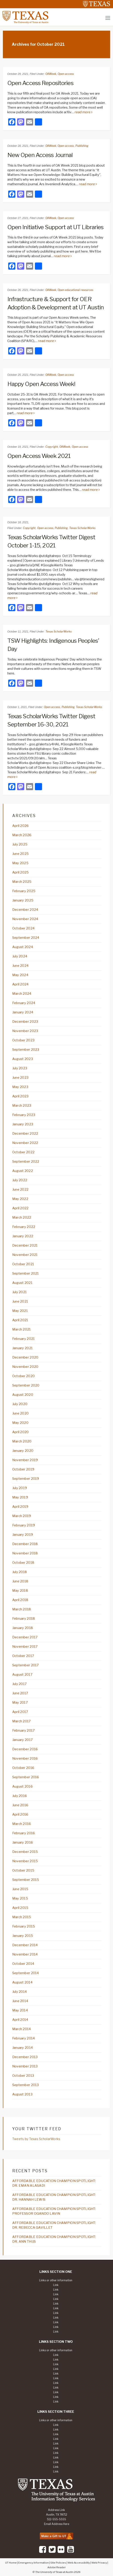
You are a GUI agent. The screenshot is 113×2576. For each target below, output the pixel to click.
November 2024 (25, 919)
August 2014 (22, 1982)
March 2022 (21, 1217)
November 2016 (25, 1758)
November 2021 (25, 1255)
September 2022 (25, 1162)
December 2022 (25, 1134)
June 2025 (20, 854)
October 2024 (23, 928)
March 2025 (22, 882)
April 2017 (20, 1712)
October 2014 (23, 1964)
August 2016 (22, 1786)
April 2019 (20, 1507)
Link (56, 2285)
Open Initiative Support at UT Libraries (55, 227)
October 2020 (23, 1376)
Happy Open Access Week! (41, 383)
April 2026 (20, 826)
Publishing (81, 145)
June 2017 (20, 1693)
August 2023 (22, 1059)
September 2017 (25, 1665)
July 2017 (19, 1684)
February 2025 (24, 891)
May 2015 (20, 1898)
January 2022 (22, 1236)
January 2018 (22, 1628)
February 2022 (23, 1227)
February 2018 (23, 1619)
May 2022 (20, 1199)
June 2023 (20, 1078)
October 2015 (23, 1870)
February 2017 (23, 1731)
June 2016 (20, 1805)
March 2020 (22, 1441)
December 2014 (25, 1945)
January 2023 (22, 1124)
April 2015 (20, 1908)
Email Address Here (56, 2524)
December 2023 (25, 1022)
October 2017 (23, 1656)
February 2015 (23, 1926)
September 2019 (25, 1479)
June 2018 (20, 1581)
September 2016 (25, 1777)
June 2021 (20, 1301)
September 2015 (25, 1880)
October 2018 (23, 1563)
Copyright (51, 446)
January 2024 (22, 1012)
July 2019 (19, 1488)
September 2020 (26, 1385)
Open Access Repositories (40, 83)
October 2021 (23, 1264)
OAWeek (50, 74)
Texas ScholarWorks (82, 528)
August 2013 (22, 2094)
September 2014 (25, 1973)
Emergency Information (33, 2562)
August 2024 (22, 947)
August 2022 (22, 1171)
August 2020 (22, 1395)
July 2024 (19, 956)
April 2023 (20, 1096)
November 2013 (25, 2066)
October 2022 (23, 1152)
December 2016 (25, 1749)
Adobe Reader (56, 2567)
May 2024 (20, 975)
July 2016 (19, 1796)
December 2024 (25, 910)
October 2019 (23, 1469)
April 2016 (20, 1814)
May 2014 (20, 2010)
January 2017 (22, 1740)
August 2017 (22, 1675)
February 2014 (23, 2038)
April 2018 (20, 1600)
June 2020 (20, 1413)
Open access (66, 74)
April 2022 (20, 1208)
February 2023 (23, 1115)
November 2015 (25, 1861)
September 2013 (25, 2085)
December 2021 (25, 1245)
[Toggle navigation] (108, 18)
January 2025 (22, 900)
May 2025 (20, 863)
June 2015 (20, 1889)
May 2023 (20, 1087)
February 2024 (23, 1003)
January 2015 (22, 1936)
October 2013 (23, 2076)
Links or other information (55, 2280)
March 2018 (21, 1609)
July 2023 (19, 1068)
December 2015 (25, 1852)
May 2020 (20, 1423)
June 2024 (20, 966)
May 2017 (20, 1703)
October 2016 (23, 1768)
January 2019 (22, 1535)
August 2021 (22, 1283)
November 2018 (25, 1553)
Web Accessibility (79, 2562)
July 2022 (19, 1180)
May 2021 (20, 1311)
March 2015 (21, 1917)
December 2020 (25, 1357)
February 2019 (23, 1525)
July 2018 (19, 1572)
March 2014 (21, 2029)
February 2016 (23, 1833)
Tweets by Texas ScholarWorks (36, 2139)
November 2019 (25, 1460)
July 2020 (20, 1404)
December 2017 (25, 1637)
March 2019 (21, 1516)
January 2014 (22, 2048)
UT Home (11, 2562)
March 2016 (21, 1824)
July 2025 (20, 844)
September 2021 (25, 1273)
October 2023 (23, 1040)
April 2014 (20, 2020)
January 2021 (22, 1348)
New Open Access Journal (40, 154)
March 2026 (22, 835)
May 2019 (20, 1497)
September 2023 (25, 1050)
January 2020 (22, 1451)
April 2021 (20, 1320)
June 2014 (20, 2001)
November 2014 (25, 1954)
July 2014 (19, 1992)
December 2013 (25, 2057)
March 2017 (21, 1721)
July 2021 (19, 1292)
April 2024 (20, 984)
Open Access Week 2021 (39, 455)
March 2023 (21, 1106)
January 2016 (22, 1842)
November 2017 (25, 1647)
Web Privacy (99, 2562)
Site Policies (58, 2562)
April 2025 (20, 872)
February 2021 (23, 1339)
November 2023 (25, 1031)
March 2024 (21, 994)
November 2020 (25, 1367)
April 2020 (20, 1432)
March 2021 (21, 1329)
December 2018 (25, 1544)
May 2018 (20, 1591)
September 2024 (25, 938)
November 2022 (25, 1143)
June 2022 (20, 1190)
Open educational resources (75, 290)
